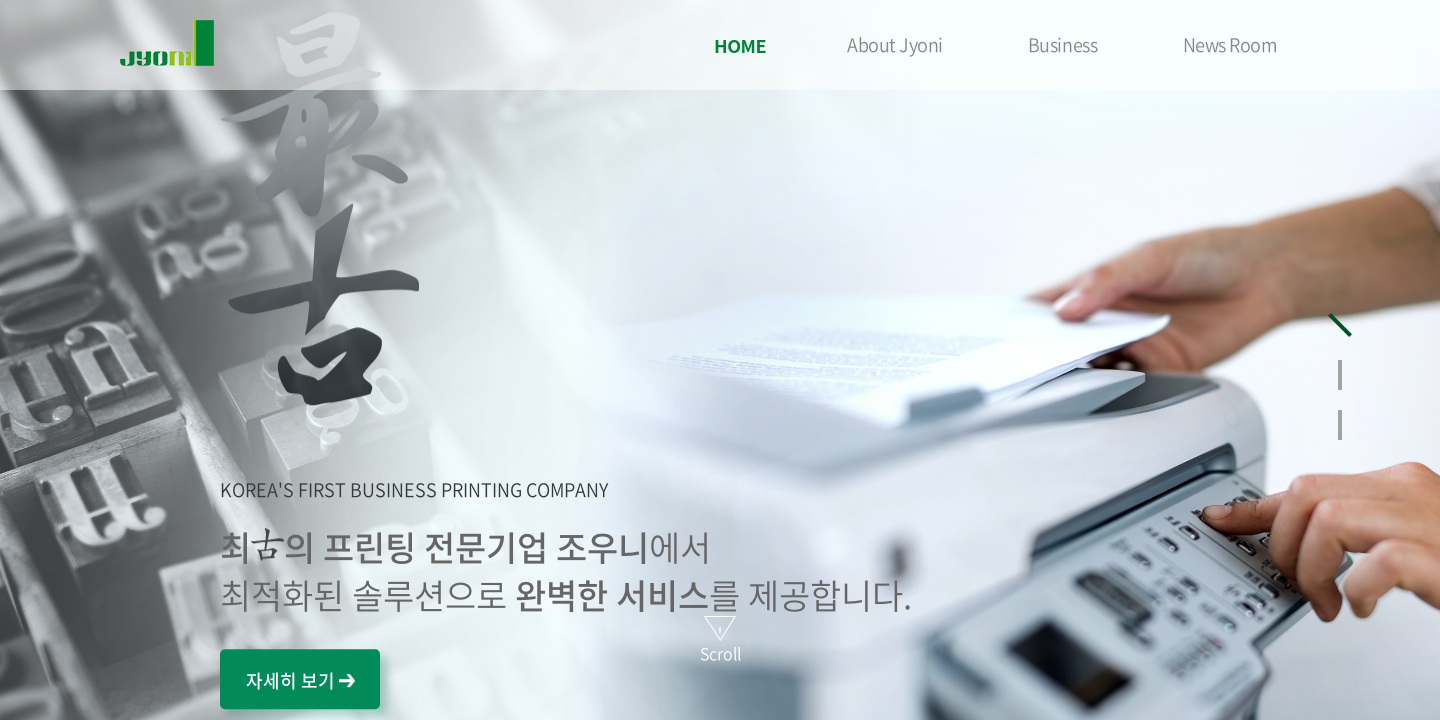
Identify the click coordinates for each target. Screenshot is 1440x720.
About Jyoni (895, 44)
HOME (740, 45)
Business (1062, 44)
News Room (1230, 44)
